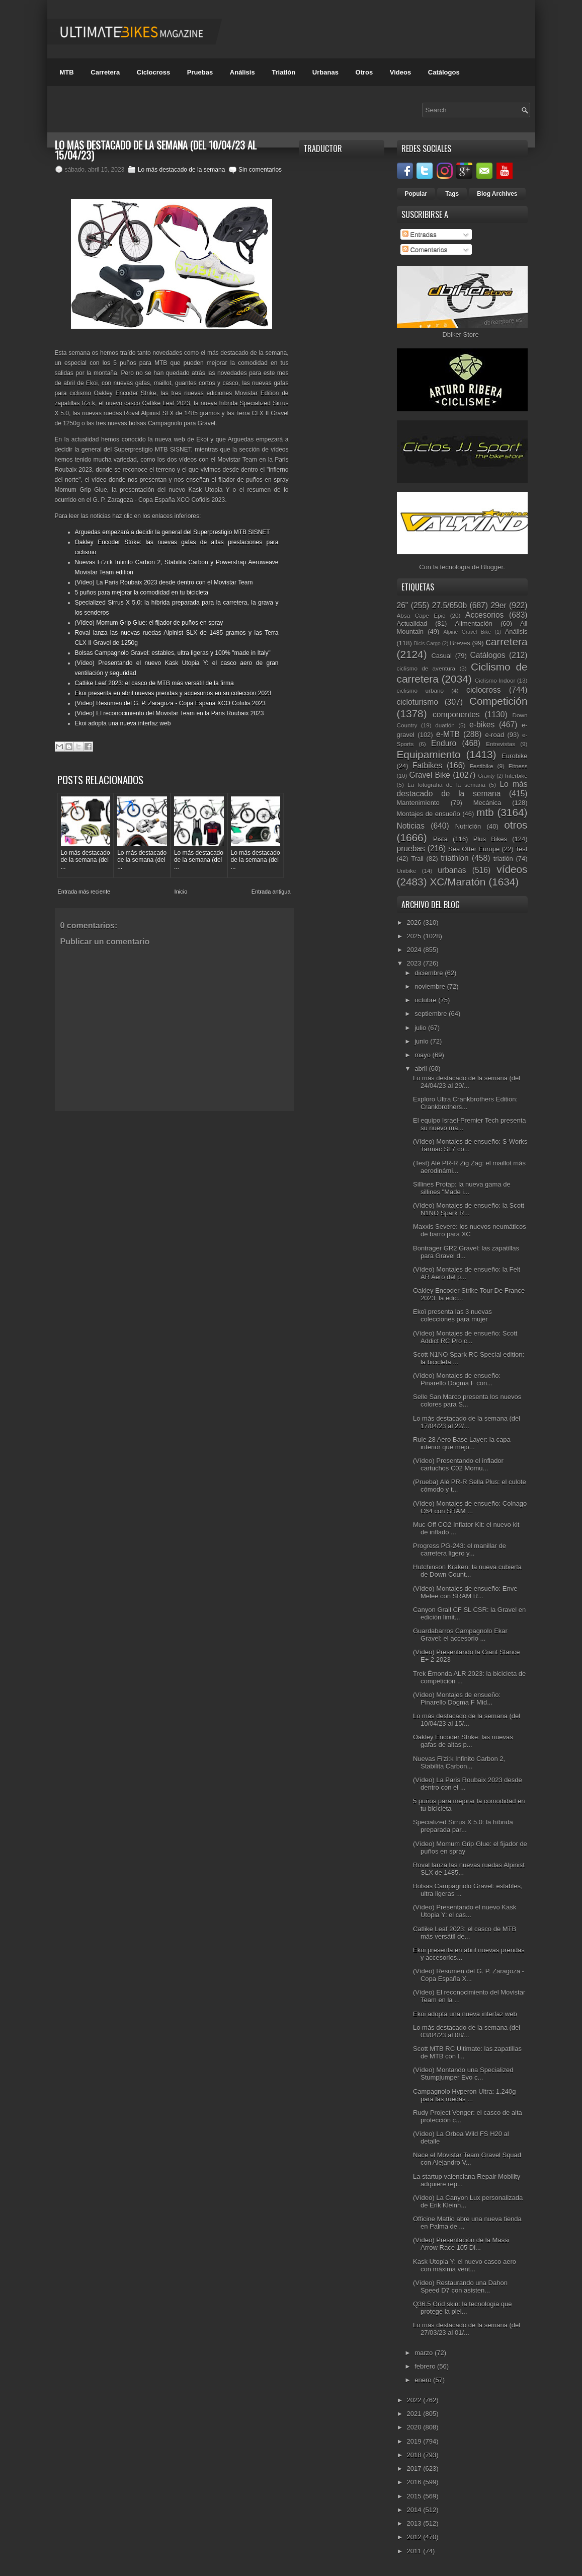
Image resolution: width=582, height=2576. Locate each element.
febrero (425, 2366)
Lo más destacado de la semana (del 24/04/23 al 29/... (466, 1081)
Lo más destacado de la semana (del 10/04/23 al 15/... (466, 1719)
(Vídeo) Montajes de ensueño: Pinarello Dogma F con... (457, 1379)
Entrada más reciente (84, 892)
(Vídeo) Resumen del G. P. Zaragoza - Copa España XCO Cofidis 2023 (170, 703)
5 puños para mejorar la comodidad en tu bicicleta (142, 592)
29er (498, 605)
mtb (485, 812)
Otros (364, 72)
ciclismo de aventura (426, 668)
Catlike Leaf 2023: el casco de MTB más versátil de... (464, 1932)
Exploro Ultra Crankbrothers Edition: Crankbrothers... (465, 1103)
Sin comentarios (260, 169)
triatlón (503, 858)
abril (421, 1068)
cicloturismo (417, 702)
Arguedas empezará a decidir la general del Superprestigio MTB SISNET (172, 532)
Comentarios (424, 249)
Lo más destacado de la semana (181, 169)
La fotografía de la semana (446, 784)
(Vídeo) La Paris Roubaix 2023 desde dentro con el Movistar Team (164, 582)
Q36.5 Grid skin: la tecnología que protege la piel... (462, 2307)
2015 (415, 2496)
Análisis (242, 72)
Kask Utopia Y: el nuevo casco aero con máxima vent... (464, 2265)
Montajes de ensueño (428, 814)
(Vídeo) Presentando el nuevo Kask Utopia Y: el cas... (464, 1911)
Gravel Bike (429, 775)
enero (423, 2380)
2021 (415, 2413)
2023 (415, 963)
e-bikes (481, 724)
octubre (426, 1000)
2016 (415, 2482)
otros (515, 825)
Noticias (411, 826)
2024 (415, 949)
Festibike (481, 766)
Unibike (407, 870)
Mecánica (487, 802)
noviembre (430, 986)
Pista (440, 839)
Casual (441, 655)
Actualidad (412, 623)
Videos (400, 72)
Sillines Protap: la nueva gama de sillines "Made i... (462, 1188)
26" (402, 605)
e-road (495, 735)
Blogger (492, 567)
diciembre (429, 973)
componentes (456, 714)
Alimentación (473, 623)
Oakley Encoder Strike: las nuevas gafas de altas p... (463, 1740)
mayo (423, 1055)
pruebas (411, 848)
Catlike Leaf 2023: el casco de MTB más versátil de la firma (154, 683)
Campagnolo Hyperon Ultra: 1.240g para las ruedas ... (464, 2095)
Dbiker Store (460, 334)
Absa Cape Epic (421, 615)
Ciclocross (153, 72)
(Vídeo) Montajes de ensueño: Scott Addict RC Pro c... (465, 1337)
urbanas (452, 870)
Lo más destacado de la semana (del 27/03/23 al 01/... (466, 2328)
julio (421, 1028)
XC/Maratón (457, 882)
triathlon (454, 858)
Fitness (518, 766)
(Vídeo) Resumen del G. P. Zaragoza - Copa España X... (468, 1974)
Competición (498, 701)
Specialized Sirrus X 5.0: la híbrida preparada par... (463, 1825)
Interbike (516, 775)
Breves (460, 643)
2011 (415, 2551)
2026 (415, 922)
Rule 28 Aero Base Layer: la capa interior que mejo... (462, 1443)
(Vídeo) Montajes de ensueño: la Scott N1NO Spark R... (468, 1209)
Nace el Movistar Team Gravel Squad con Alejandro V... (467, 2158)
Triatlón (283, 72)
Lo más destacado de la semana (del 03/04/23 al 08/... (466, 2031)
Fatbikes (427, 765)
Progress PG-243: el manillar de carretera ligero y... (459, 1549)
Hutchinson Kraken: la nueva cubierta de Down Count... (467, 1570)
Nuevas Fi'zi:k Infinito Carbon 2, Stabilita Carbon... (459, 1762)
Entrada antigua (271, 892)
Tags (452, 193)
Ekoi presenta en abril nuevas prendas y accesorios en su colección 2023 (173, 693)
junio (422, 1041)
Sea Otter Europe (474, 849)
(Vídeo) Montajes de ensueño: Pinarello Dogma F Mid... (457, 1698)
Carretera (105, 72)
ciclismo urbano (420, 690)
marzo (424, 2353)
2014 (415, 2510)
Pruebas (200, 72)
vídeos (511, 869)
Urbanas (325, 72)
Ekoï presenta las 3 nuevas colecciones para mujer (452, 1315)
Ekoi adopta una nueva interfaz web (123, 723)
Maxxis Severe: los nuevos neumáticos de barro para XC (469, 1230)
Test (522, 849)
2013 (415, 2523)
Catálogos (444, 72)
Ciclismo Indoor (495, 680)
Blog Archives (497, 193)
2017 (415, 2468)
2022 (415, 2400)
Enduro (443, 743)
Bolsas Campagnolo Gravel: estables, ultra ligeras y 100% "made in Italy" (173, 652)
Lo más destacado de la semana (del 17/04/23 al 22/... (466, 1422)
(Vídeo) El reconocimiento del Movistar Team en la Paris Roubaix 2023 (169, 713)
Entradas (419, 234)
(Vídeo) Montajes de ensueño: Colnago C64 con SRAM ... (470, 1507)
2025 (415, 936)
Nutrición (468, 826)
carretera (506, 641)
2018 (415, 2455)
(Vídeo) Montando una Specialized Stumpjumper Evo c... (463, 2073)
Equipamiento (429, 754)
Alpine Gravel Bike (467, 632)
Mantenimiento (418, 802)
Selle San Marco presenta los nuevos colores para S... (467, 1400)
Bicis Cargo (427, 643)
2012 (415, 2537)
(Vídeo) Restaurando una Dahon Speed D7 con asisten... (460, 2286)
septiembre (431, 1013)
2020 (415, 2427)
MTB (67, 72)
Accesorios (484, 615)
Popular (416, 193)
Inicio (181, 892)
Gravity (486, 776)
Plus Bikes (490, 839)
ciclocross (483, 690)
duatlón (444, 725)
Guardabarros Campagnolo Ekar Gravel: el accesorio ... (460, 1634)
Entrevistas (500, 744)
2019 (415, 2441)
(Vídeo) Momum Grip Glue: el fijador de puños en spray (149, 622)
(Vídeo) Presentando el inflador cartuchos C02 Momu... (458, 1464)
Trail (417, 858)
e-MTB (448, 734)
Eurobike (514, 756)
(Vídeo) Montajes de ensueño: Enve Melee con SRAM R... (465, 1592)
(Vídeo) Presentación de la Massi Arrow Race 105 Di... (461, 2243)
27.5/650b (449, 605)
